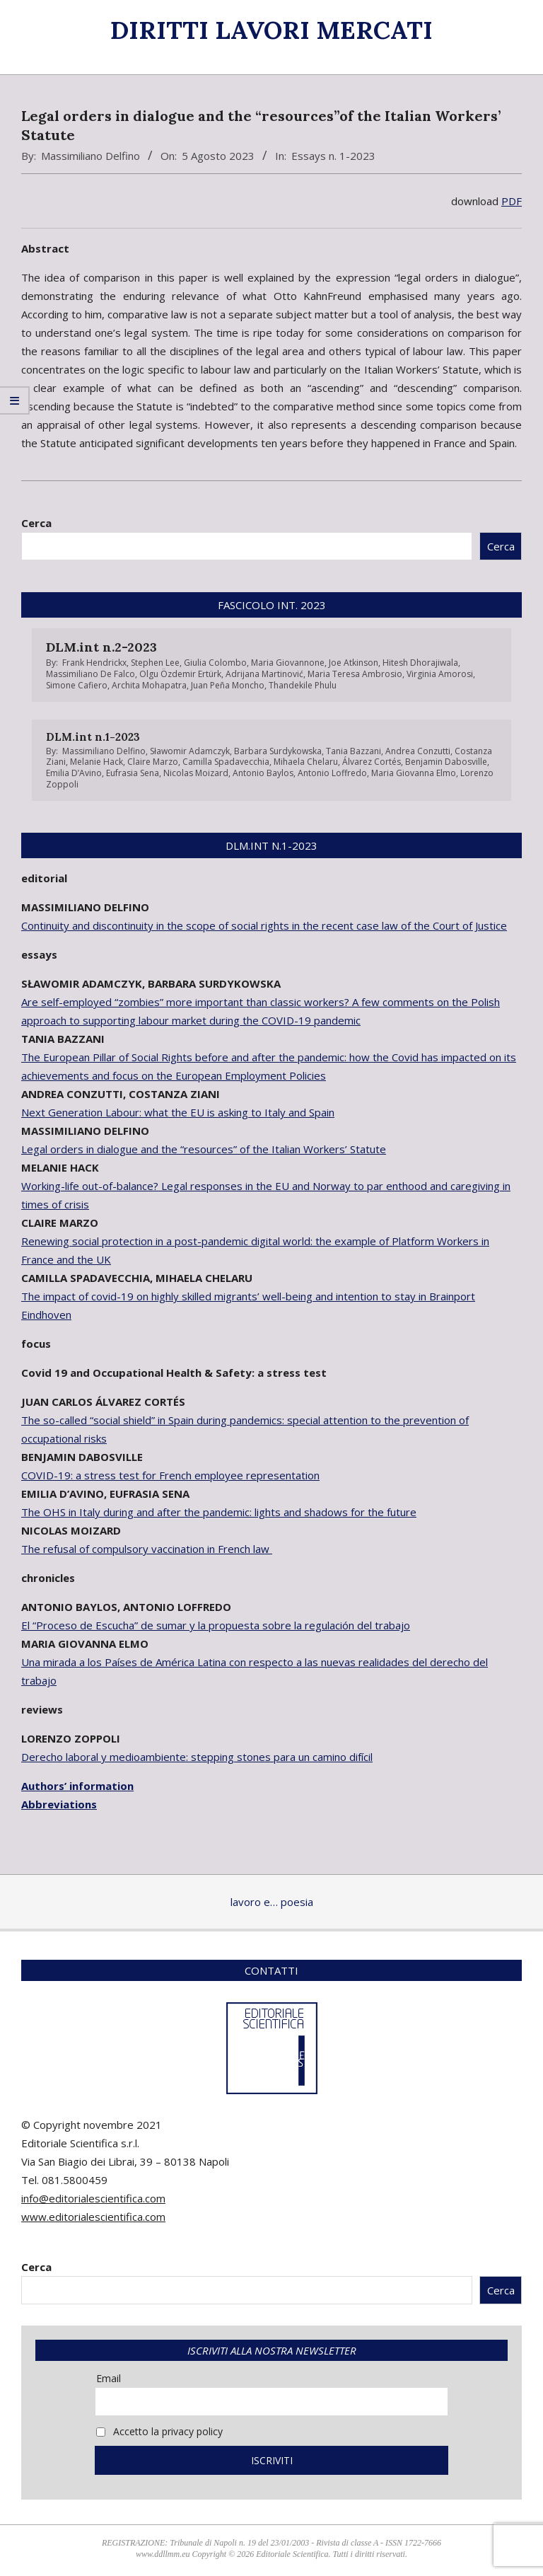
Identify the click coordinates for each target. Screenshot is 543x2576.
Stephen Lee (155, 663)
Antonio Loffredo (332, 773)
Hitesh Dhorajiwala (420, 663)
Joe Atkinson (353, 663)
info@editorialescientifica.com (93, 2198)
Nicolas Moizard (195, 773)
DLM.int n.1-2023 (93, 737)
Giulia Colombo (215, 663)
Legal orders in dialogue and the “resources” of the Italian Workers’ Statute (203, 1149)
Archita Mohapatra (149, 685)
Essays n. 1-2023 (333, 156)
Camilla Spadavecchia (225, 762)
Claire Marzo (152, 762)
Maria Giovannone (288, 663)
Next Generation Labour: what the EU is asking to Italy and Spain (177, 1112)
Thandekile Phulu (303, 685)
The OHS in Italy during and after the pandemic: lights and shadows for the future (218, 1512)
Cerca (36, 523)
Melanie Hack (96, 762)
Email (108, 2378)
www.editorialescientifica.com (93, 2217)
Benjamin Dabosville (446, 762)
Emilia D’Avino (74, 773)
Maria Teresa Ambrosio (355, 674)
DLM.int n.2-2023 (101, 647)
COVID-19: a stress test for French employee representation (170, 1475)
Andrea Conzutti (417, 751)
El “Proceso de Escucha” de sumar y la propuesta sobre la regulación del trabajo (215, 1625)
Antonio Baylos (263, 773)
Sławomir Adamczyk (190, 751)
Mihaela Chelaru (306, 762)
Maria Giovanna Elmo (413, 773)
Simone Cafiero (76, 685)
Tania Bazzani (353, 751)
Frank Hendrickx (94, 663)
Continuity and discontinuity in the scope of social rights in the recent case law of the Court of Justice (264, 925)
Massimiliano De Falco (90, 674)
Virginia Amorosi (440, 674)
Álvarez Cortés (371, 762)
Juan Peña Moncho (227, 685)
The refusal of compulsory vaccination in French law (146, 1549)
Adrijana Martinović (264, 674)
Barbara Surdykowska (278, 751)
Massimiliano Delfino (90, 156)
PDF (511, 201)
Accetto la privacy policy (159, 2431)
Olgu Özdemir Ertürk (180, 674)
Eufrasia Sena (132, 773)
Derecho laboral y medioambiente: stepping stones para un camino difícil (197, 1757)
